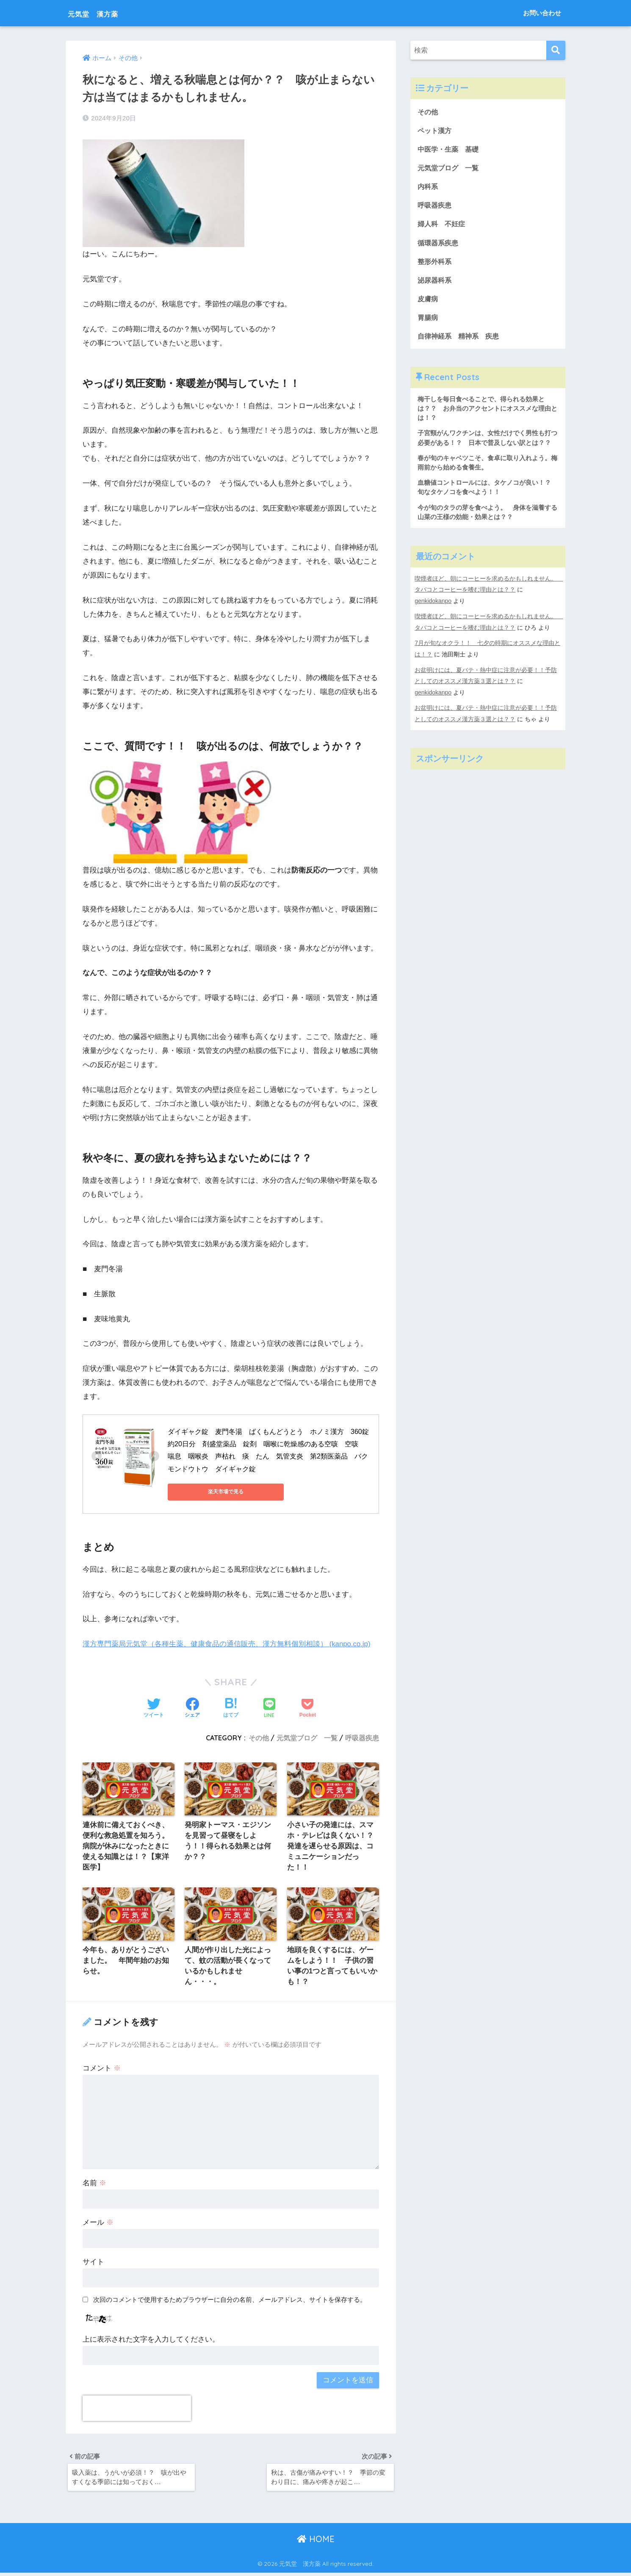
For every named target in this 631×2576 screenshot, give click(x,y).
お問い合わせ (542, 13)
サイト (93, 2263)
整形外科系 (436, 263)
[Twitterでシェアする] (154, 1708)
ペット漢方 (436, 131)
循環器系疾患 (439, 244)
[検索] (555, 50)
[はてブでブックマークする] (230, 1708)
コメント (102, 2070)
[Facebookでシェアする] (192, 1708)
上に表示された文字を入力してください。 (151, 2341)
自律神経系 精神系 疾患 (461, 339)
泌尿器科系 (436, 282)
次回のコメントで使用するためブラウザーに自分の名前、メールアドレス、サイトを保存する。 (229, 2301)
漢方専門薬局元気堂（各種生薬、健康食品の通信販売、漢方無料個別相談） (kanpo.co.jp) (227, 1644)
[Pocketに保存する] (307, 1708)
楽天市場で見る (206, 1492)
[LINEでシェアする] (269, 1708)
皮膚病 (428, 301)
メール (98, 2224)
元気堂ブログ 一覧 (307, 1737)
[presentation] (137, 2410)
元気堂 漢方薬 (103, 13)
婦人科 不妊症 (443, 225)
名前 (94, 2185)
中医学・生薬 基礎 (450, 149)
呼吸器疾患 (362, 1737)
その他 (259, 1737)
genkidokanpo (433, 606)
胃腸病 (428, 320)
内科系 (432, 187)
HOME (316, 2542)
